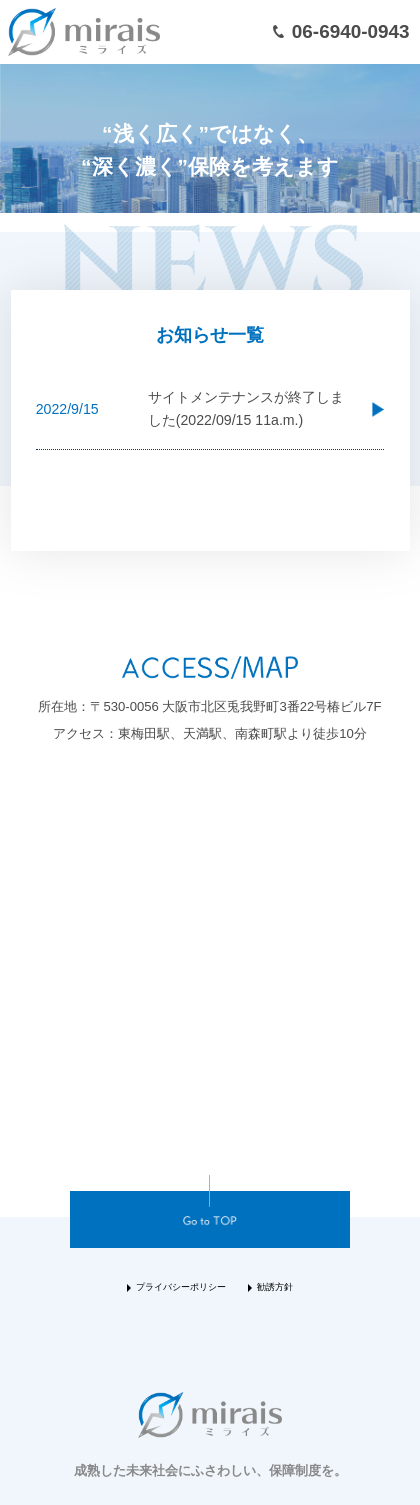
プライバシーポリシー (181, 1286)
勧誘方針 (275, 1286)
